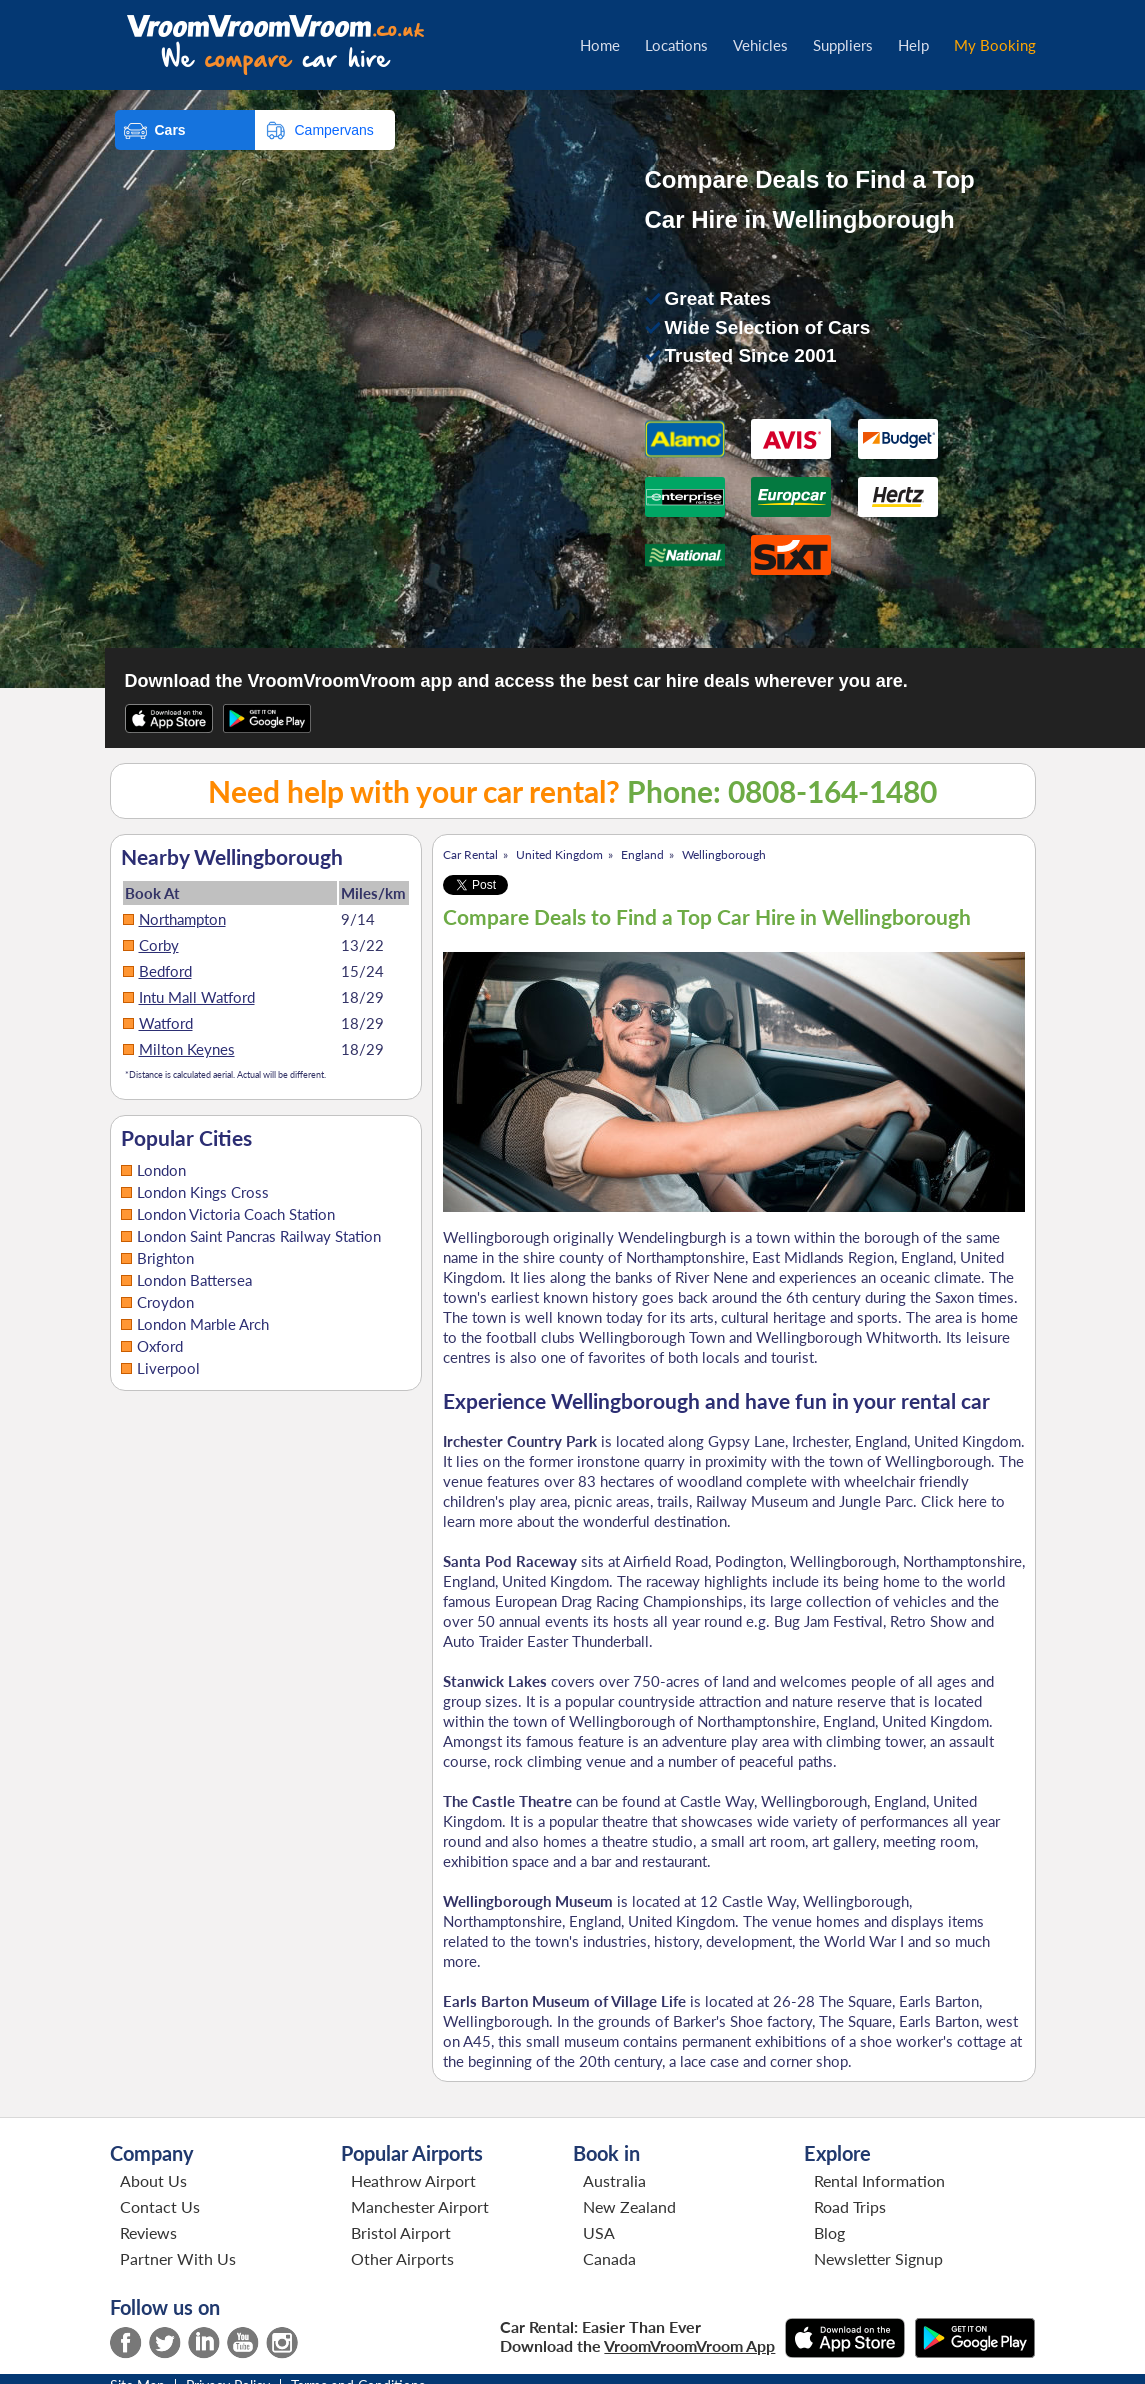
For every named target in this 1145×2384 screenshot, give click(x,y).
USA (599, 2232)
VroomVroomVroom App (689, 2345)
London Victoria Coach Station (236, 1214)
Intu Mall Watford (197, 997)
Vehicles (760, 45)
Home (600, 45)
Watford (166, 1023)
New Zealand (629, 2206)
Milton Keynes (187, 1049)
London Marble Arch (203, 1324)
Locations (676, 45)
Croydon (165, 1302)
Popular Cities (186, 1138)
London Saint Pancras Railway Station (259, 1236)
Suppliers (843, 45)
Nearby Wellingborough (232, 857)
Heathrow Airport (413, 2180)
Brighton (165, 1258)
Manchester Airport (420, 2206)
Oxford (160, 1346)
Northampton (182, 919)
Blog (829, 2232)
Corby (159, 945)
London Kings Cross (203, 1192)
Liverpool (168, 1368)
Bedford (165, 971)
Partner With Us (178, 2258)
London (161, 1170)
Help (913, 45)
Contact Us (160, 2206)
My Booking (995, 45)
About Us (153, 2180)
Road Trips (850, 2206)
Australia (614, 2180)
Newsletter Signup (878, 2258)
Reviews (148, 2232)
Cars (170, 130)
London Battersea (194, 1280)
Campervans (334, 130)
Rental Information (879, 2180)
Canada (609, 2258)
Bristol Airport (401, 2232)
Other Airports (402, 2258)
